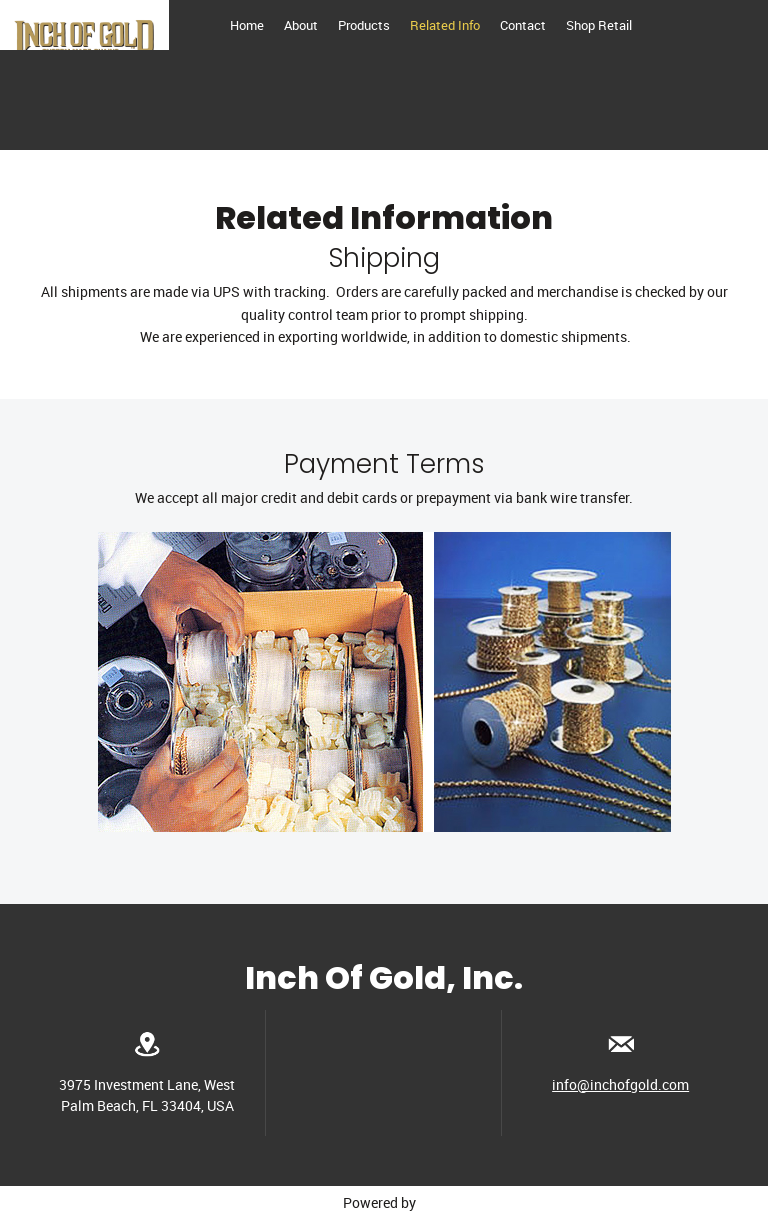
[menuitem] (247, 25)
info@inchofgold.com (620, 1084)
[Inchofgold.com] (84, 25)
